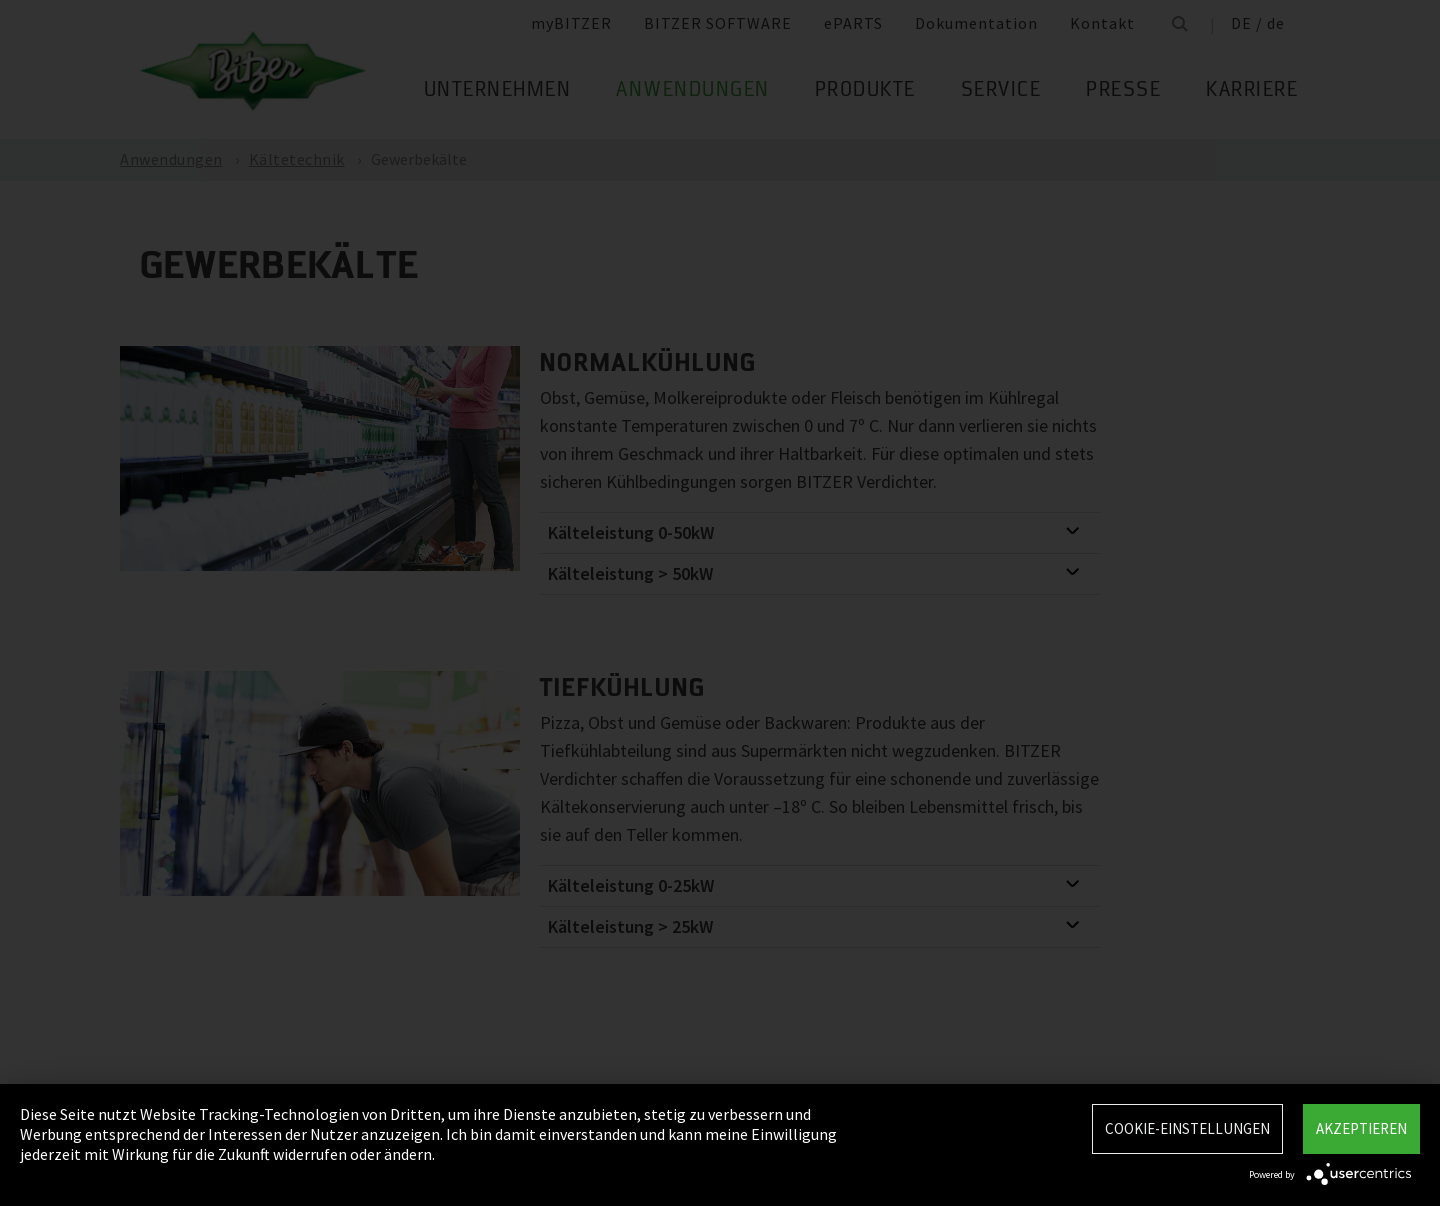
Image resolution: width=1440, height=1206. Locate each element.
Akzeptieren (1361, 1128)
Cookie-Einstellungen (1187, 1128)
